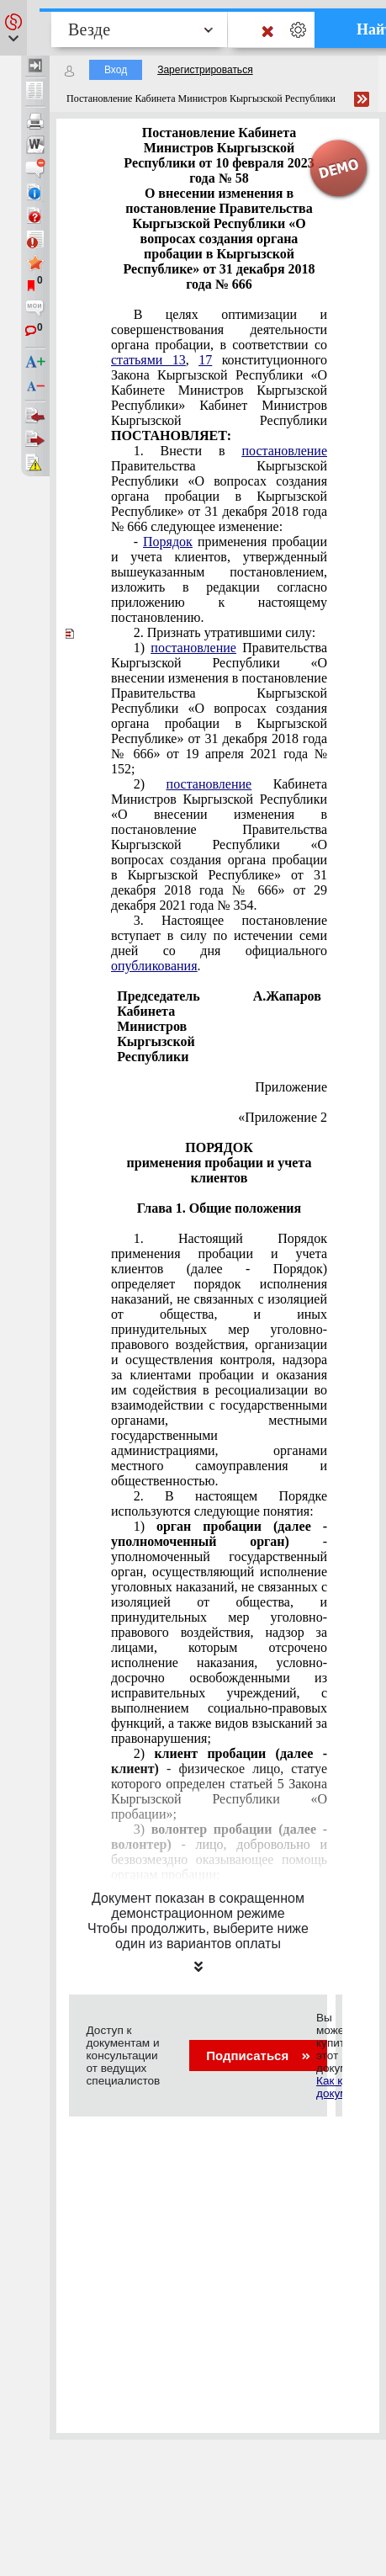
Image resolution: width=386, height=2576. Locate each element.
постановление (284, 450)
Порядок (168, 541)
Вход (115, 70)
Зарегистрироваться (204, 70)
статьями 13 (148, 360)
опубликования (154, 966)
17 (205, 360)
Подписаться (257, 2055)
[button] (13, 28)
